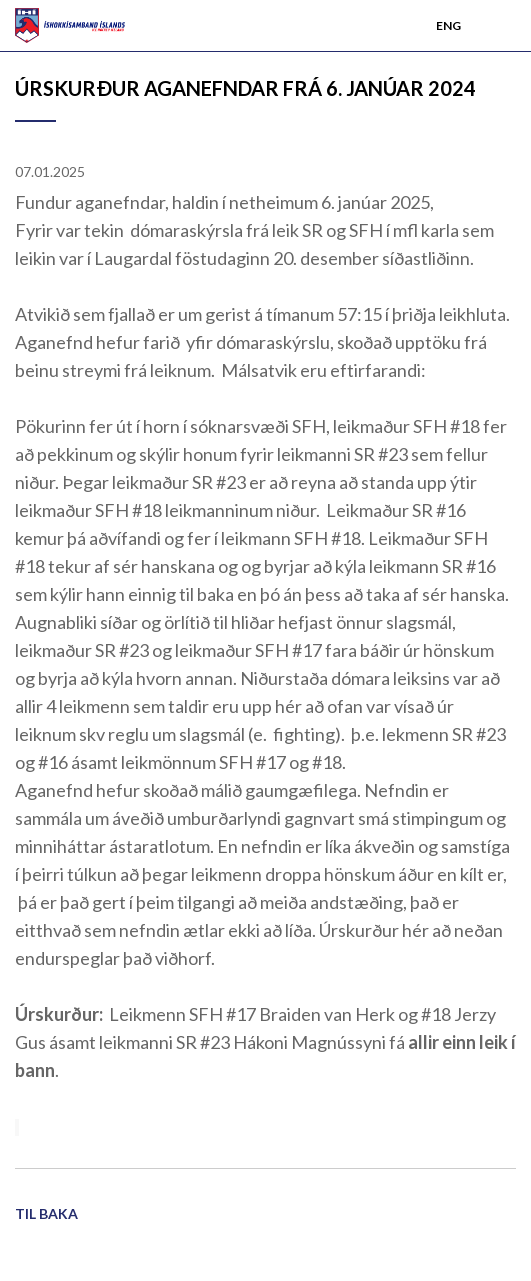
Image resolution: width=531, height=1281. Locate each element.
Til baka (46, 1213)
